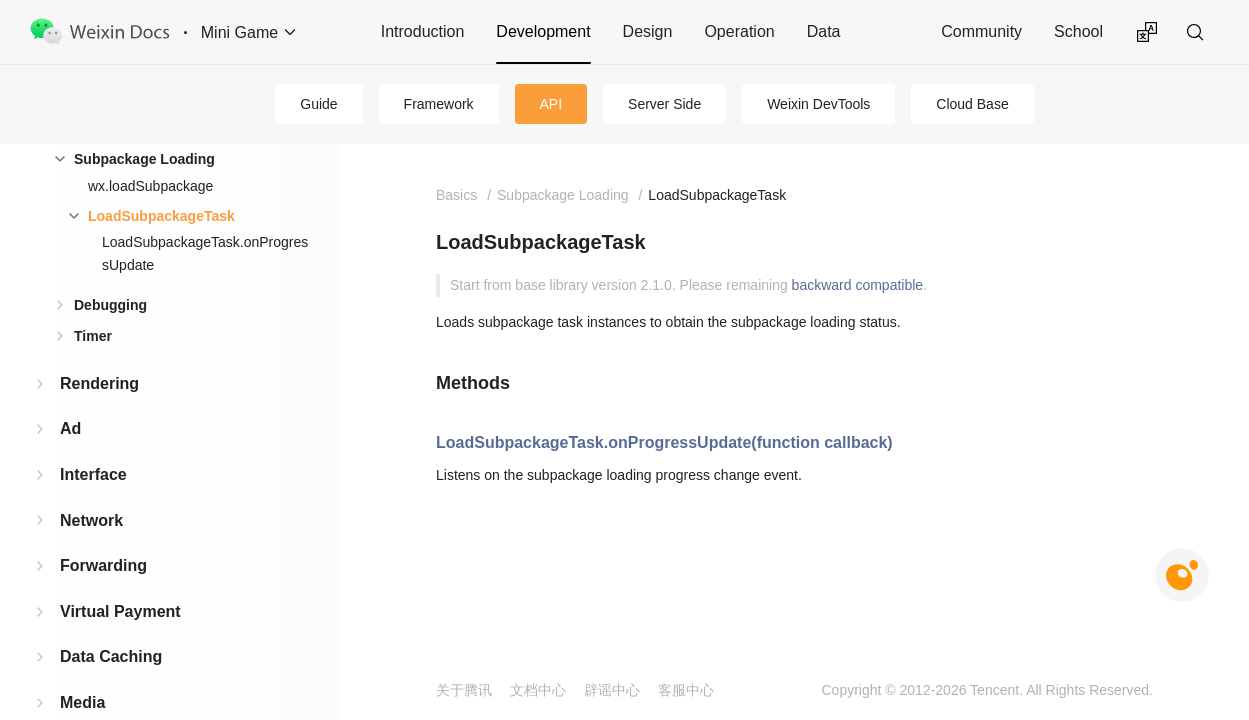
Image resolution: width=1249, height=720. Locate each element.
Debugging (110, 305)
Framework (439, 104)
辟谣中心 (612, 690)
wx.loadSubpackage (150, 186)
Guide (318, 104)
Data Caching (111, 656)
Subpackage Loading (144, 159)
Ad (70, 428)
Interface (93, 474)
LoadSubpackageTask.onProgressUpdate (205, 253)
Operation (739, 31)
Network (91, 520)
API (551, 104)
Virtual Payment (120, 611)
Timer (93, 336)
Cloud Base (972, 104)
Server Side (664, 104)
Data (824, 31)
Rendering (99, 383)
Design (648, 31)
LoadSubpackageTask (161, 216)
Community (981, 31)
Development (543, 31)
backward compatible (858, 285)
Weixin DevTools (818, 104)
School (1078, 31)
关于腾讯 (464, 690)
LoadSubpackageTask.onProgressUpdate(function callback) (664, 442)
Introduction (423, 31)
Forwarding (103, 565)
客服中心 (686, 690)
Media (82, 702)
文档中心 (538, 690)
